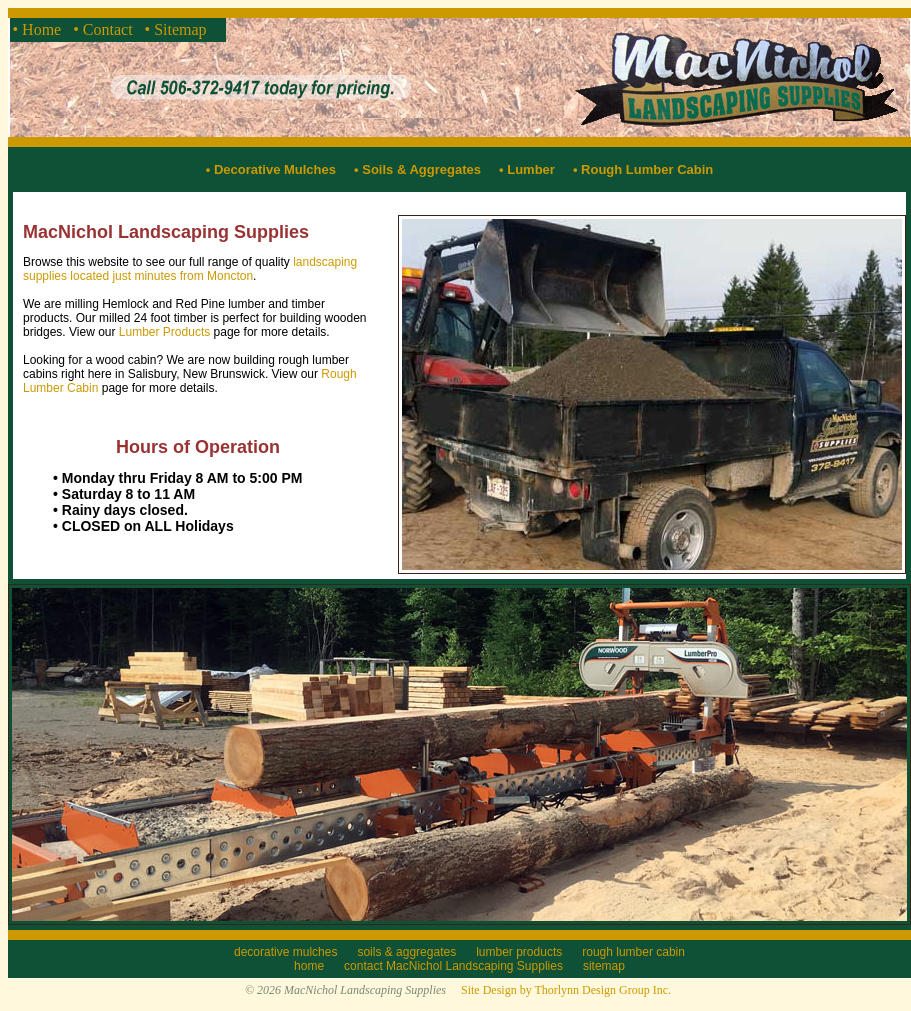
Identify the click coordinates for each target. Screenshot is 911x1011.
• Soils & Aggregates (410, 169)
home (309, 966)
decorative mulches (285, 952)
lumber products (519, 952)
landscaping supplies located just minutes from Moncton (190, 269)
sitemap (604, 966)
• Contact (104, 29)
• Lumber (522, 169)
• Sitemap (178, 29)
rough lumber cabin (633, 952)
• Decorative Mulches (271, 169)
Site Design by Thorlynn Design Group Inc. (566, 990)
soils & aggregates (406, 952)
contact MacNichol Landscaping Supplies (453, 966)
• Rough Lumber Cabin (635, 169)
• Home (39, 29)
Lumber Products (164, 332)
